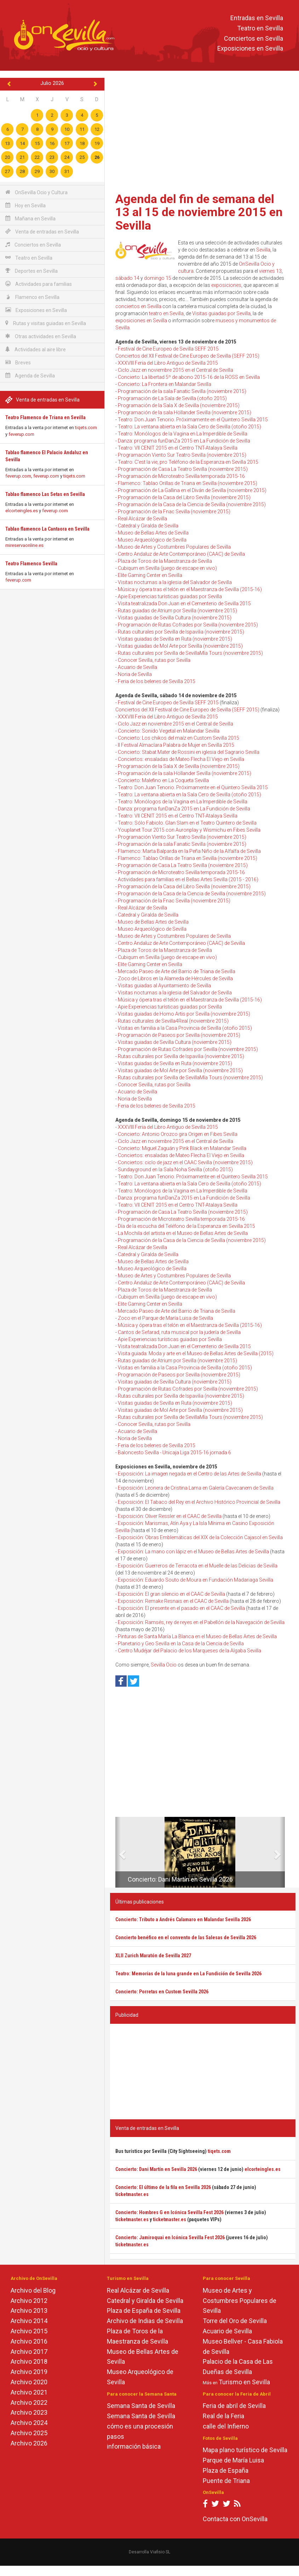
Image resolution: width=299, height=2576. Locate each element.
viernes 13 (270, 271)
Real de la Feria (223, 2416)
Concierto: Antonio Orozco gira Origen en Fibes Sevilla (177, 1134)
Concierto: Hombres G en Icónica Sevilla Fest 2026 (169, 2212)
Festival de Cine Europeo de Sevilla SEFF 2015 (168, 349)
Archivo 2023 (29, 2412)
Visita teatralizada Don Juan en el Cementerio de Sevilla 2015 (184, 603)
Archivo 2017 (29, 2351)
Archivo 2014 (29, 2320)
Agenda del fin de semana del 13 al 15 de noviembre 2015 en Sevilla (199, 212)
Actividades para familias (38, 284)
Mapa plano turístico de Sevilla (245, 2450)
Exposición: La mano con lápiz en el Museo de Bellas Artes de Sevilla (193, 1551)
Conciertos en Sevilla (253, 38)
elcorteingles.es (21, 510)
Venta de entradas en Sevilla (42, 232)
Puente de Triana (226, 2480)
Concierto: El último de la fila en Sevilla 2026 (163, 2187)
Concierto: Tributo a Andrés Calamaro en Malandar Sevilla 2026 (183, 1919)
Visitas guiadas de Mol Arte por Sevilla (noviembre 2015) (180, 646)
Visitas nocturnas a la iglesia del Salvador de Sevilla (175, 582)
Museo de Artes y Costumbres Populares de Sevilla (174, 547)
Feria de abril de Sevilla (234, 2405)
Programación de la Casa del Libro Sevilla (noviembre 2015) (184, 497)
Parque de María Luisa (233, 2460)
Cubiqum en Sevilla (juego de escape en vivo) (167, 568)
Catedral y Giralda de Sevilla (148, 526)
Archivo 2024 (29, 2422)
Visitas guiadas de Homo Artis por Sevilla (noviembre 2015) (184, 1014)
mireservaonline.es (24, 545)
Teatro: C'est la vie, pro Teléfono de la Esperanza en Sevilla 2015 (188, 462)
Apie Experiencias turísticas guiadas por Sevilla (170, 596)
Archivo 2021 (29, 2392)
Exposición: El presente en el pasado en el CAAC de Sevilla (181, 1608)
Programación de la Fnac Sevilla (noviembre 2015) (174, 511)
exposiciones (226, 285)
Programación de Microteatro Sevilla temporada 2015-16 (181, 476)
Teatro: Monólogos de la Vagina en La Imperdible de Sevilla (182, 434)
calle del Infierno (226, 2426)
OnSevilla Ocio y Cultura (36, 192)
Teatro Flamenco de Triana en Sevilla (45, 417)
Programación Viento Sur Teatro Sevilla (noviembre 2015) (182, 455)
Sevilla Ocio (164, 1665)
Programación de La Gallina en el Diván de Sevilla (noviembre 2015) (192, 490)
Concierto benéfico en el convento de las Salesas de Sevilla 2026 (185, 1937)
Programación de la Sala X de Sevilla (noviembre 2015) (179, 405)
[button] (118, 1852)
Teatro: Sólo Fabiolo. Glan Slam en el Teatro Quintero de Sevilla (187, 823)
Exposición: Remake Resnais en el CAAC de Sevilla (173, 1601)
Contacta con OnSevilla (235, 2519)
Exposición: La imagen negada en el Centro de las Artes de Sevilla (189, 1474)
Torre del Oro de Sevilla (235, 2320)
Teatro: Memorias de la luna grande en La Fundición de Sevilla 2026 (188, 1973)
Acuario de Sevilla (137, 667)
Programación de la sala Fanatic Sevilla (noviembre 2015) (182, 391)
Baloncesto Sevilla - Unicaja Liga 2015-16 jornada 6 (174, 1452)
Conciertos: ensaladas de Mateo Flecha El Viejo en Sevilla (181, 759)
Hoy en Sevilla (25, 205)
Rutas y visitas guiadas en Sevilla (45, 323)
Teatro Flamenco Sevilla (31, 563)
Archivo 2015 (29, 2331)
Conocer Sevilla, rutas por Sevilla (154, 660)
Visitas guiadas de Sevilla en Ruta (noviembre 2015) (175, 639)
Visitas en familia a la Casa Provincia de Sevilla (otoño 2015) (185, 1028)
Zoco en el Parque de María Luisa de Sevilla (165, 1318)
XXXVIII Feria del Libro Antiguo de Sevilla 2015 (168, 363)
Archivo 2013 (29, 2310)
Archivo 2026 (29, 2443)
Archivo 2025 (29, 2433)
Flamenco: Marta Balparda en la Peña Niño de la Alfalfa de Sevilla (189, 851)
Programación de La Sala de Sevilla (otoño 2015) (172, 398)
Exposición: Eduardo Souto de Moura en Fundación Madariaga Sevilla (195, 1580)
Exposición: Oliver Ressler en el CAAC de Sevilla (170, 1516)
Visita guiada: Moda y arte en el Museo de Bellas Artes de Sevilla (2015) (196, 1353)
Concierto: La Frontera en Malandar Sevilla (164, 384)
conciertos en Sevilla (138, 306)
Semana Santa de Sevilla (141, 2405)
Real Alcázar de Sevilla (142, 518)
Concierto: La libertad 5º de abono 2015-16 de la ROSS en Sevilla (189, 377)
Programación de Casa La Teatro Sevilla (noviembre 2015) (183, 469)
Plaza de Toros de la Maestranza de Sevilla (165, 561)
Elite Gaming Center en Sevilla (150, 575)
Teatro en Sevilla (260, 28)
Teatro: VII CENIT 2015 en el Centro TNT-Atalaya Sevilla (177, 448)
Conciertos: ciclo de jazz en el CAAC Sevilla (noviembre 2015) (185, 1162)
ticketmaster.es (132, 2194)
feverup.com (21, 434)
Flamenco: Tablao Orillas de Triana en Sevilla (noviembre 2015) (187, 483)
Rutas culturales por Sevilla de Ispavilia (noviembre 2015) (181, 632)
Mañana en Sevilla (30, 218)
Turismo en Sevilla (244, 2382)
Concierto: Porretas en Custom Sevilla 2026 (161, 1991)
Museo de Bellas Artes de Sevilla (153, 533)
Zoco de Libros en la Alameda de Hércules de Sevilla (175, 978)
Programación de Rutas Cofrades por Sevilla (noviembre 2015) (188, 625)
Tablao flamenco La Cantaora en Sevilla (47, 529)
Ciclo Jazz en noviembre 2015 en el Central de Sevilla (175, 370)
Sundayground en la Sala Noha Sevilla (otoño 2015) (175, 1169)
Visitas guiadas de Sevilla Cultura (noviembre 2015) (174, 617)
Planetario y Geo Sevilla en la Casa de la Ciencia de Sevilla (181, 1643)
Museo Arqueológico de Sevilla (152, 540)
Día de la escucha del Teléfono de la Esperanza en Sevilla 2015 (186, 1226)
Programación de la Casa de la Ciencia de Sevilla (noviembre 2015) (192, 504)
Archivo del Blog (33, 2290)
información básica (134, 2446)
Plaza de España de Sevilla (143, 2310)
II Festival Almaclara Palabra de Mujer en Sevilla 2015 (176, 745)
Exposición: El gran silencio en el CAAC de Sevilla (171, 1594)
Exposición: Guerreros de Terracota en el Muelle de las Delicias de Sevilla (197, 1566)
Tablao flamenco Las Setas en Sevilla (45, 494)
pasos (115, 2436)
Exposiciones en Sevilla (250, 48)
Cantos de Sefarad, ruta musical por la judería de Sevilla (179, 1332)
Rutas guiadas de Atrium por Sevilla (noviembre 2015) (177, 610)
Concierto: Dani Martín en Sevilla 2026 (180, 1879)
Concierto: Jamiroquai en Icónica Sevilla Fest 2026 (170, 2237)
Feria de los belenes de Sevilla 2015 (156, 681)
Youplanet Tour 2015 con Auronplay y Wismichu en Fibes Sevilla (189, 830)
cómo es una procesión (140, 2426)
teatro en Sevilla (166, 313)
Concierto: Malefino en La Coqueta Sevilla (163, 780)
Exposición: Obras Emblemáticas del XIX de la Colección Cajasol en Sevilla (200, 1537)
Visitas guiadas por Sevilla (221, 313)
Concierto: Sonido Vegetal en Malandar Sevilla (168, 731)
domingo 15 (157, 278)
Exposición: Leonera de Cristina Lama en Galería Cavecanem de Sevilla (196, 1488)
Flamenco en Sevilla (32, 297)
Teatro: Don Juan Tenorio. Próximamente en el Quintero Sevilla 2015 (193, 419)
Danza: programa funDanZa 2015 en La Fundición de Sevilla (184, 441)
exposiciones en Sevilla (141, 320)
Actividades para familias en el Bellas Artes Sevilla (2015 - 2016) (188, 879)
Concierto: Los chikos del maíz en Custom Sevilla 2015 (178, 738)
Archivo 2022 (29, 2402)
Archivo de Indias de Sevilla (145, 2320)
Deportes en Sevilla (31, 271)
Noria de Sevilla (135, 674)
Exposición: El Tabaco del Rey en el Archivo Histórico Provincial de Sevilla (199, 1502)
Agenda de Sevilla (30, 375)
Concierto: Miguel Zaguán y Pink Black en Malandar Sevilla (182, 1148)
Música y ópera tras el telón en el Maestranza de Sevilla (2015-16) (190, 589)
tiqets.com (86, 427)
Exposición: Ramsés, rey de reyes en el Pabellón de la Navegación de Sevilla (201, 1622)
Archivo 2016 (29, 2341)
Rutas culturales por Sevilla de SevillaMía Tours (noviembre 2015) (190, 653)
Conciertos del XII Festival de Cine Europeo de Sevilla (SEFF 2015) (187, 356)
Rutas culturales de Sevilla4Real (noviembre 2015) (173, 1021)
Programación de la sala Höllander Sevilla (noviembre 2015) (184, 412)
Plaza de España (225, 2470)
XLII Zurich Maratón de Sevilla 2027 (153, 1955)
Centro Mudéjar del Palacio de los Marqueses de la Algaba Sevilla (189, 1650)
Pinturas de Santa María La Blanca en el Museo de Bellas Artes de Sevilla (197, 1636)
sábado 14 (127, 278)
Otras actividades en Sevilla (40, 336)
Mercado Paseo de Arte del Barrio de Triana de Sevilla (176, 971)
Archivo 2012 (29, 2300)
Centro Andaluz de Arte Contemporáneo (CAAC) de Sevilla (181, 554)
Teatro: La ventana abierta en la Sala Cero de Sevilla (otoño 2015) (189, 426)
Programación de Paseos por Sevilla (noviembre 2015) (179, 1035)
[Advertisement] (202, 132)
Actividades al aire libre (35, 349)
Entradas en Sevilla (256, 18)
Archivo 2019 (29, 2371)
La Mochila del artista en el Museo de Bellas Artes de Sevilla (183, 1233)
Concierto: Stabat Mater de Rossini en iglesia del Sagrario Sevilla (188, 752)
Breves (18, 362)
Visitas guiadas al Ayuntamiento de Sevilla (164, 985)
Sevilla (263, 250)
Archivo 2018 (29, 2361)
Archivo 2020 (29, 2382)
